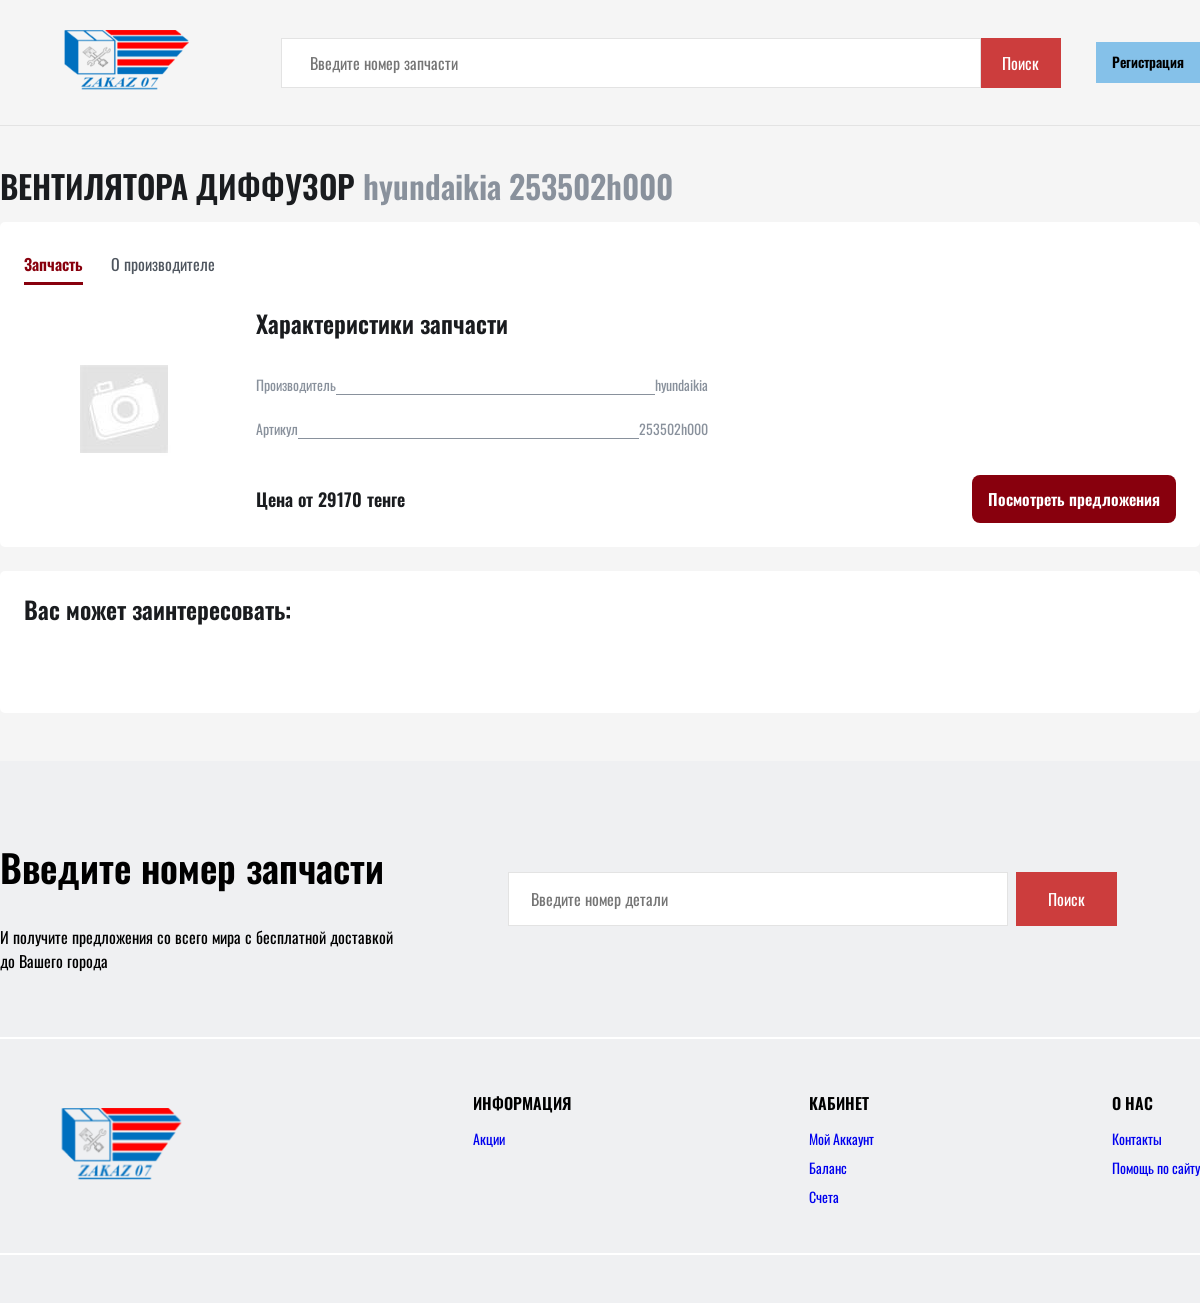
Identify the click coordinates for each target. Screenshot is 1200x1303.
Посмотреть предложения (1074, 499)
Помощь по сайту (1156, 1167)
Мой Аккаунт (841, 1138)
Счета (824, 1196)
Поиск (1020, 63)
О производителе (163, 264)
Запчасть (53, 264)
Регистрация (1148, 61)
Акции (489, 1138)
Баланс (828, 1167)
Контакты (1137, 1138)
